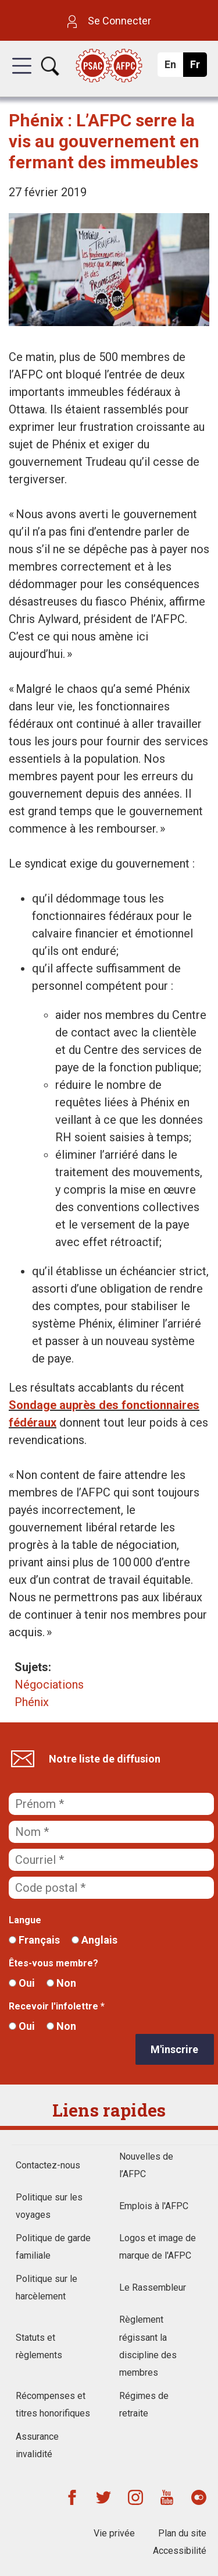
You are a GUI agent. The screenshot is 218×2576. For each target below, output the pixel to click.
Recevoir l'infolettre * (57, 2006)
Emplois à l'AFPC (153, 2205)
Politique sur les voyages (49, 2206)
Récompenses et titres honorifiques (53, 2404)
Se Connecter (109, 21)
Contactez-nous (48, 2165)
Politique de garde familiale (53, 2246)
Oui (22, 1983)
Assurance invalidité (37, 2445)
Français (34, 1940)
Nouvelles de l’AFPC (146, 2165)
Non (61, 1983)
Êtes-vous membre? (53, 1963)
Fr (198, 67)
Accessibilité (179, 2550)
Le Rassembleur (152, 2287)
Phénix (32, 1702)
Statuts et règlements (39, 2346)
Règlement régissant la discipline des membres (148, 2345)
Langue (25, 1920)
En (174, 67)
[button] (21, 76)
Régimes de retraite (144, 2404)
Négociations (49, 1685)
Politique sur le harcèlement (46, 2287)
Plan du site (182, 2533)
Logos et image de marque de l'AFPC (157, 2246)
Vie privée (114, 2533)
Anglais (94, 1940)
